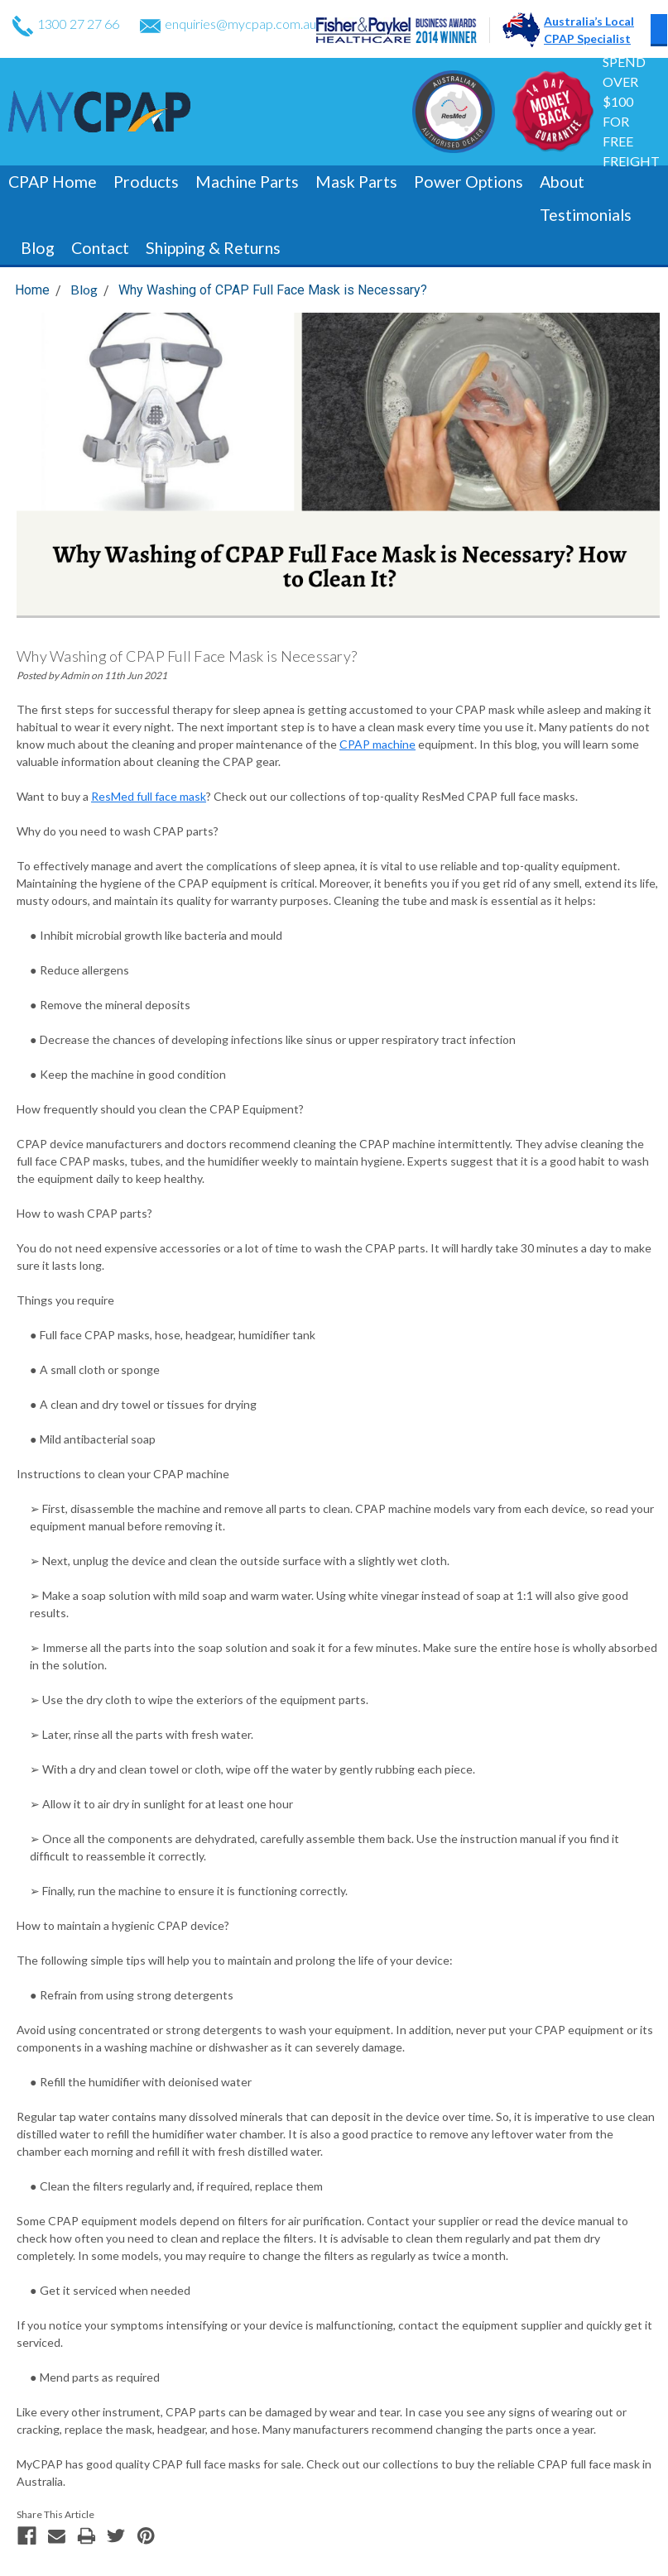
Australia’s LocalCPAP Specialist (589, 29)
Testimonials (586, 214)
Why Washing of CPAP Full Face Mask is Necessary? (272, 290)
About (562, 181)
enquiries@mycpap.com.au (228, 23)
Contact (100, 247)
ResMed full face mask (148, 796)
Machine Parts (247, 181)
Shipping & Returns (213, 247)
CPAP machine (377, 744)
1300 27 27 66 (65, 23)
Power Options (468, 181)
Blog (38, 247)
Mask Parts (356, 181)
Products (146, 181)
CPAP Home (52, 181)
